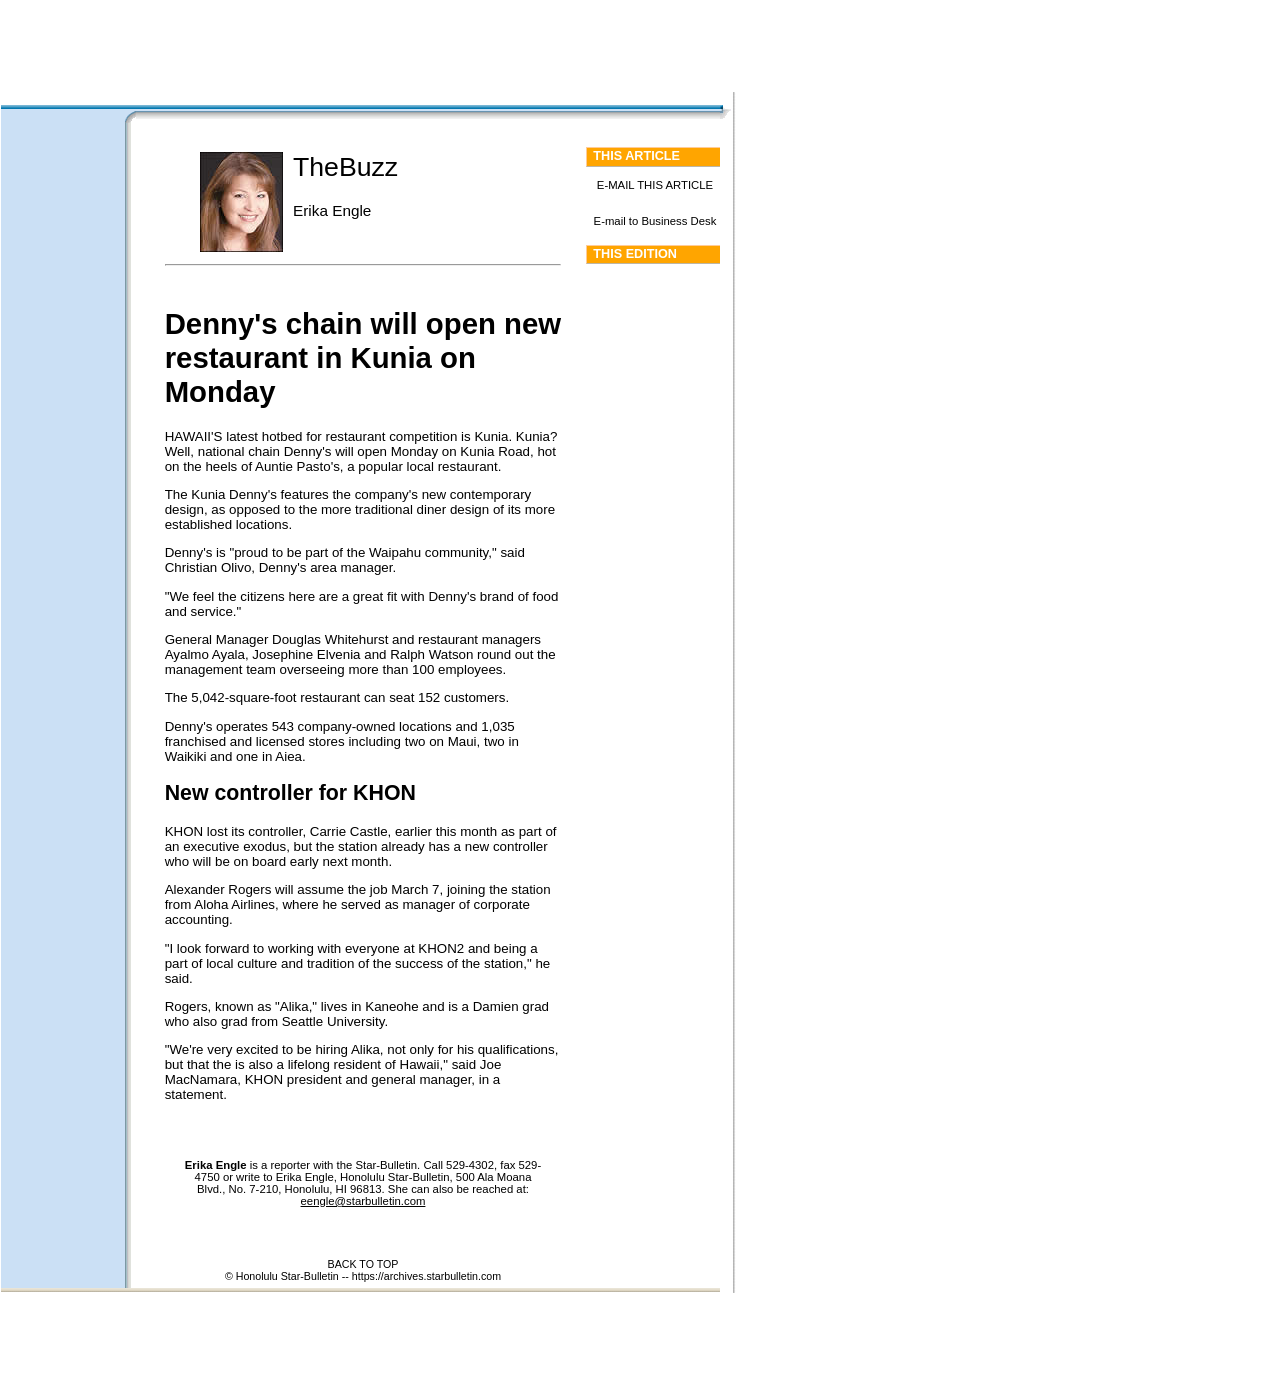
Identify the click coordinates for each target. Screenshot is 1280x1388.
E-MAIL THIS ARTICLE (655, 185)
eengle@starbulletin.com (363, 1201)
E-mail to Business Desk (655, 221)
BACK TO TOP (363, 1264)
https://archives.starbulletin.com (426, 1276)
